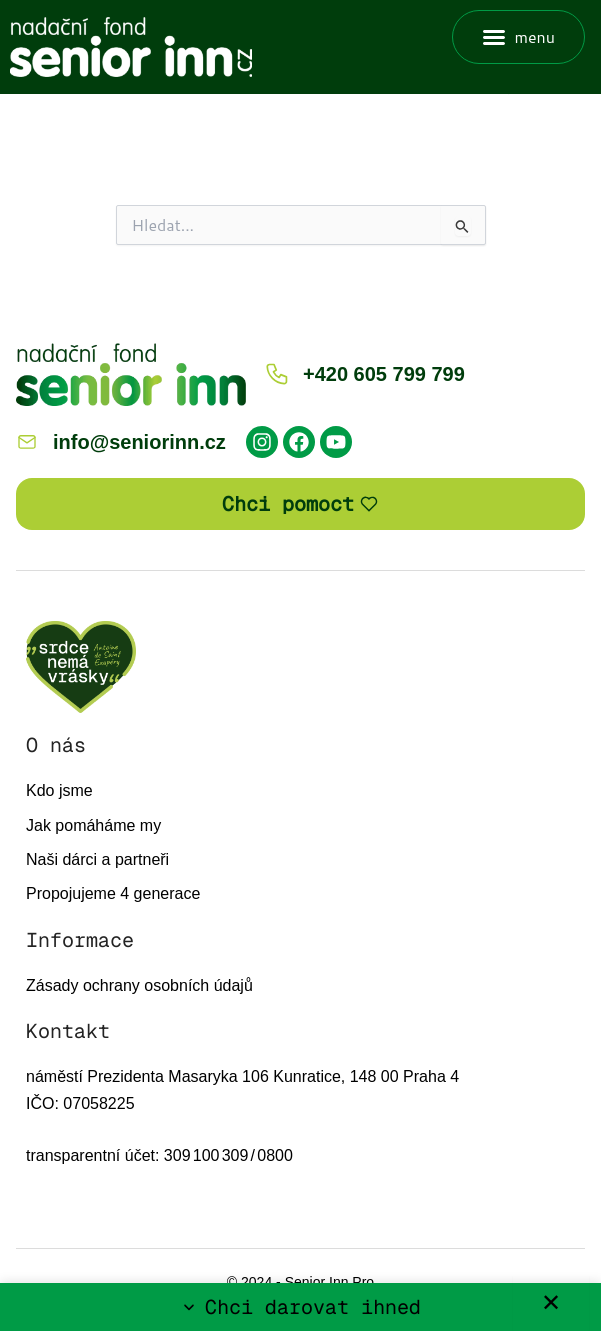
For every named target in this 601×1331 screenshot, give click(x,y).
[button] (518, 37)
